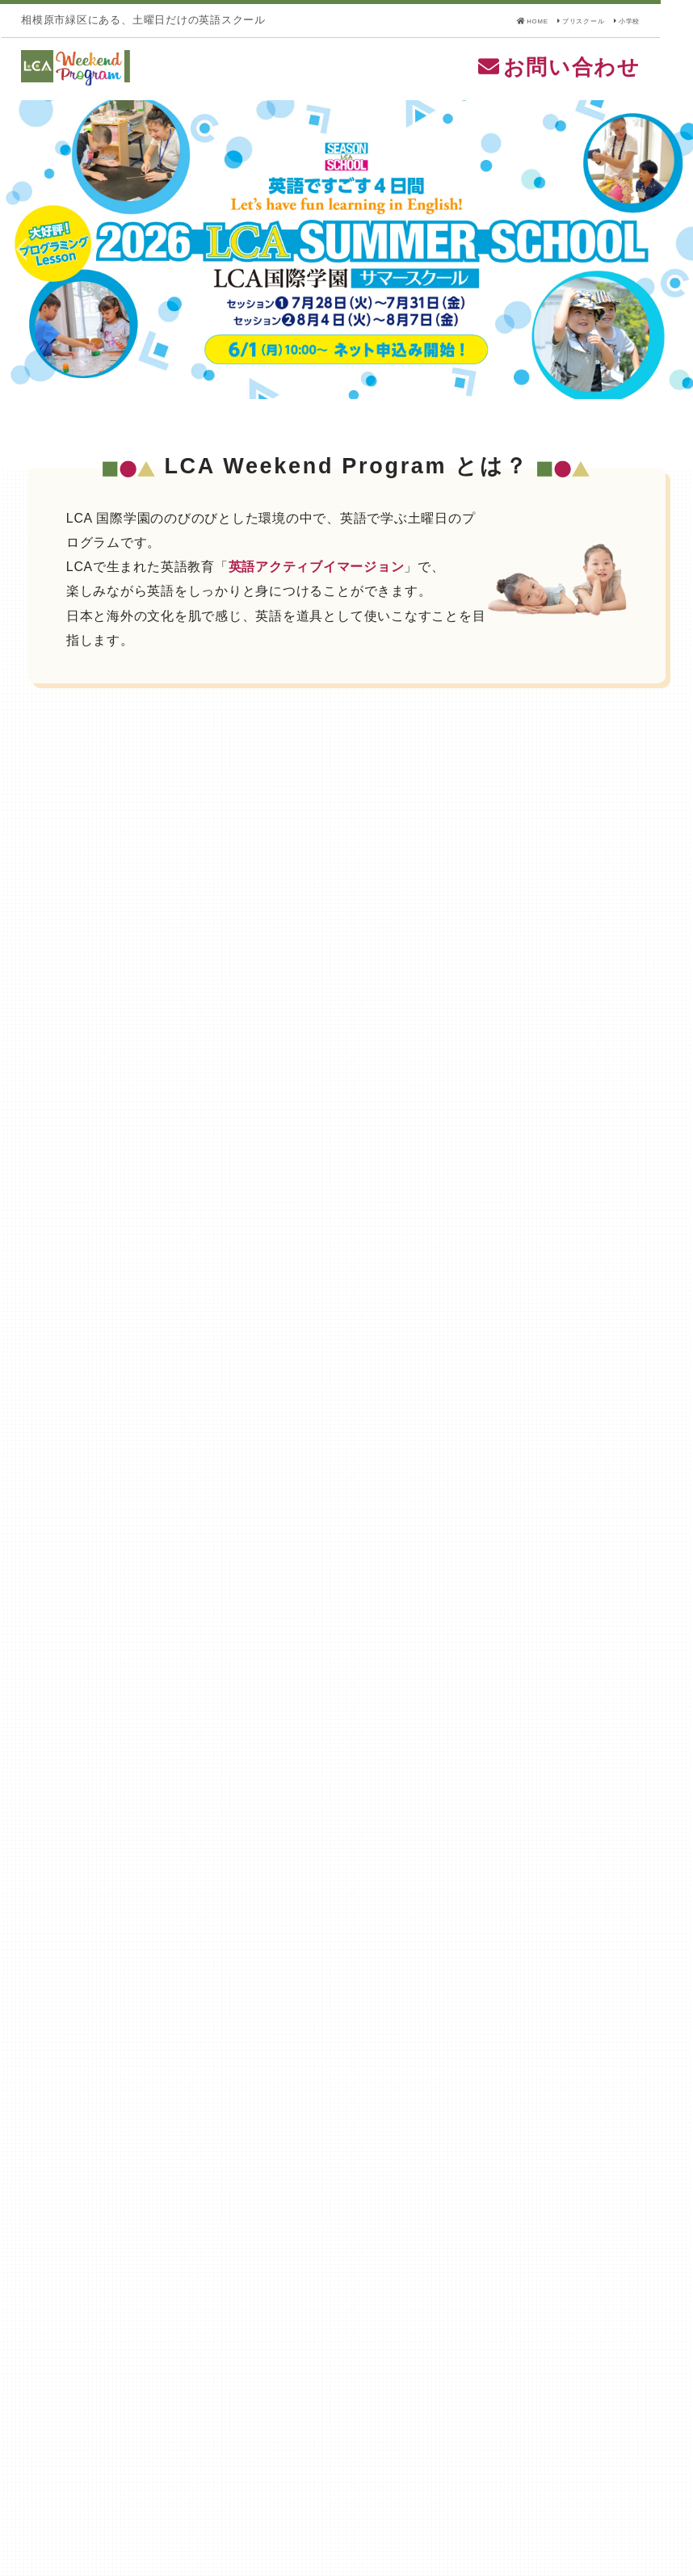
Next (671, 273)
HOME (498, 20)
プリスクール (577, 20)
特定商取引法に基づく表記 (93, 2472)
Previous (21, 273)
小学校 (651, 20)
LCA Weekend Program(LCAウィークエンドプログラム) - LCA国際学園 (186, 80)
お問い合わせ (590, 79)
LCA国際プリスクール (312, 2458)
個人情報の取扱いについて (93, 2492)
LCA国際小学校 (529, 2458)
